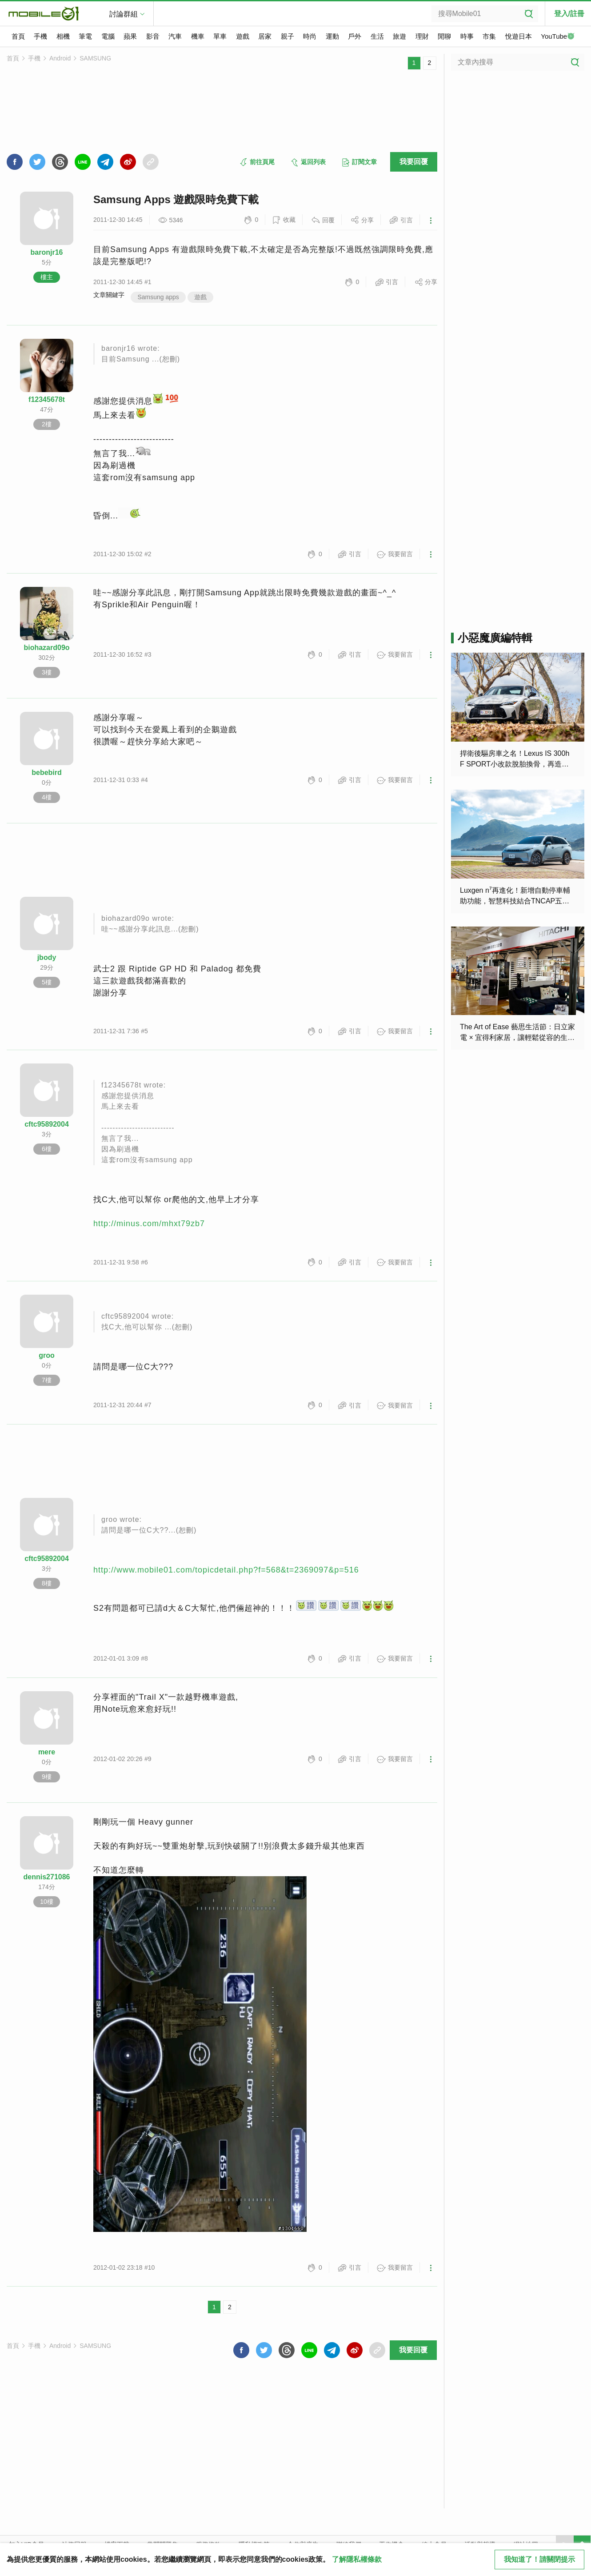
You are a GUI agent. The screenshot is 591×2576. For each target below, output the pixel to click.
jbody (46, 957)
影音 (153, 36)
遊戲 (242, 36)
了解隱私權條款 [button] (357, 2559)
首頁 (18, 36)
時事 (467, 36)
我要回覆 (413, 161)
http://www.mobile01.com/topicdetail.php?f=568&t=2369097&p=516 (226, 1569)
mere (46, 1752)
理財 (422, 36)
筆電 (85, 36)
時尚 (309, 36)
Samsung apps (158, 297)
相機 (63, 36)
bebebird (47, 772)
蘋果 (130, 36)
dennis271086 (47, 1877)
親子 (287, 36)
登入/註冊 (569, 13)
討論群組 (123, 14)
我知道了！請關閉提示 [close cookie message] (539, 2559)
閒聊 (444, 36)
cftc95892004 (46, 1124)
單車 (220, 36)
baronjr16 (47, 252)
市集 (489, 36)
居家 (265, 36)
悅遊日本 (518, 36)
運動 (332, 36)
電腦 (108, 36)
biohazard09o (46, 647)
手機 (40, 36)
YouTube (558, 36)
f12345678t (46, 399)
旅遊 (399, 36)
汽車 (175, 36)
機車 (197, 36)
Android (60, 58)
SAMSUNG (95, 58)
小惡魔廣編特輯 (495, 638)
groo (47, 1355)
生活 (377, 36)
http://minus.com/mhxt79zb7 (149, 1223)
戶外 (354, 36)
